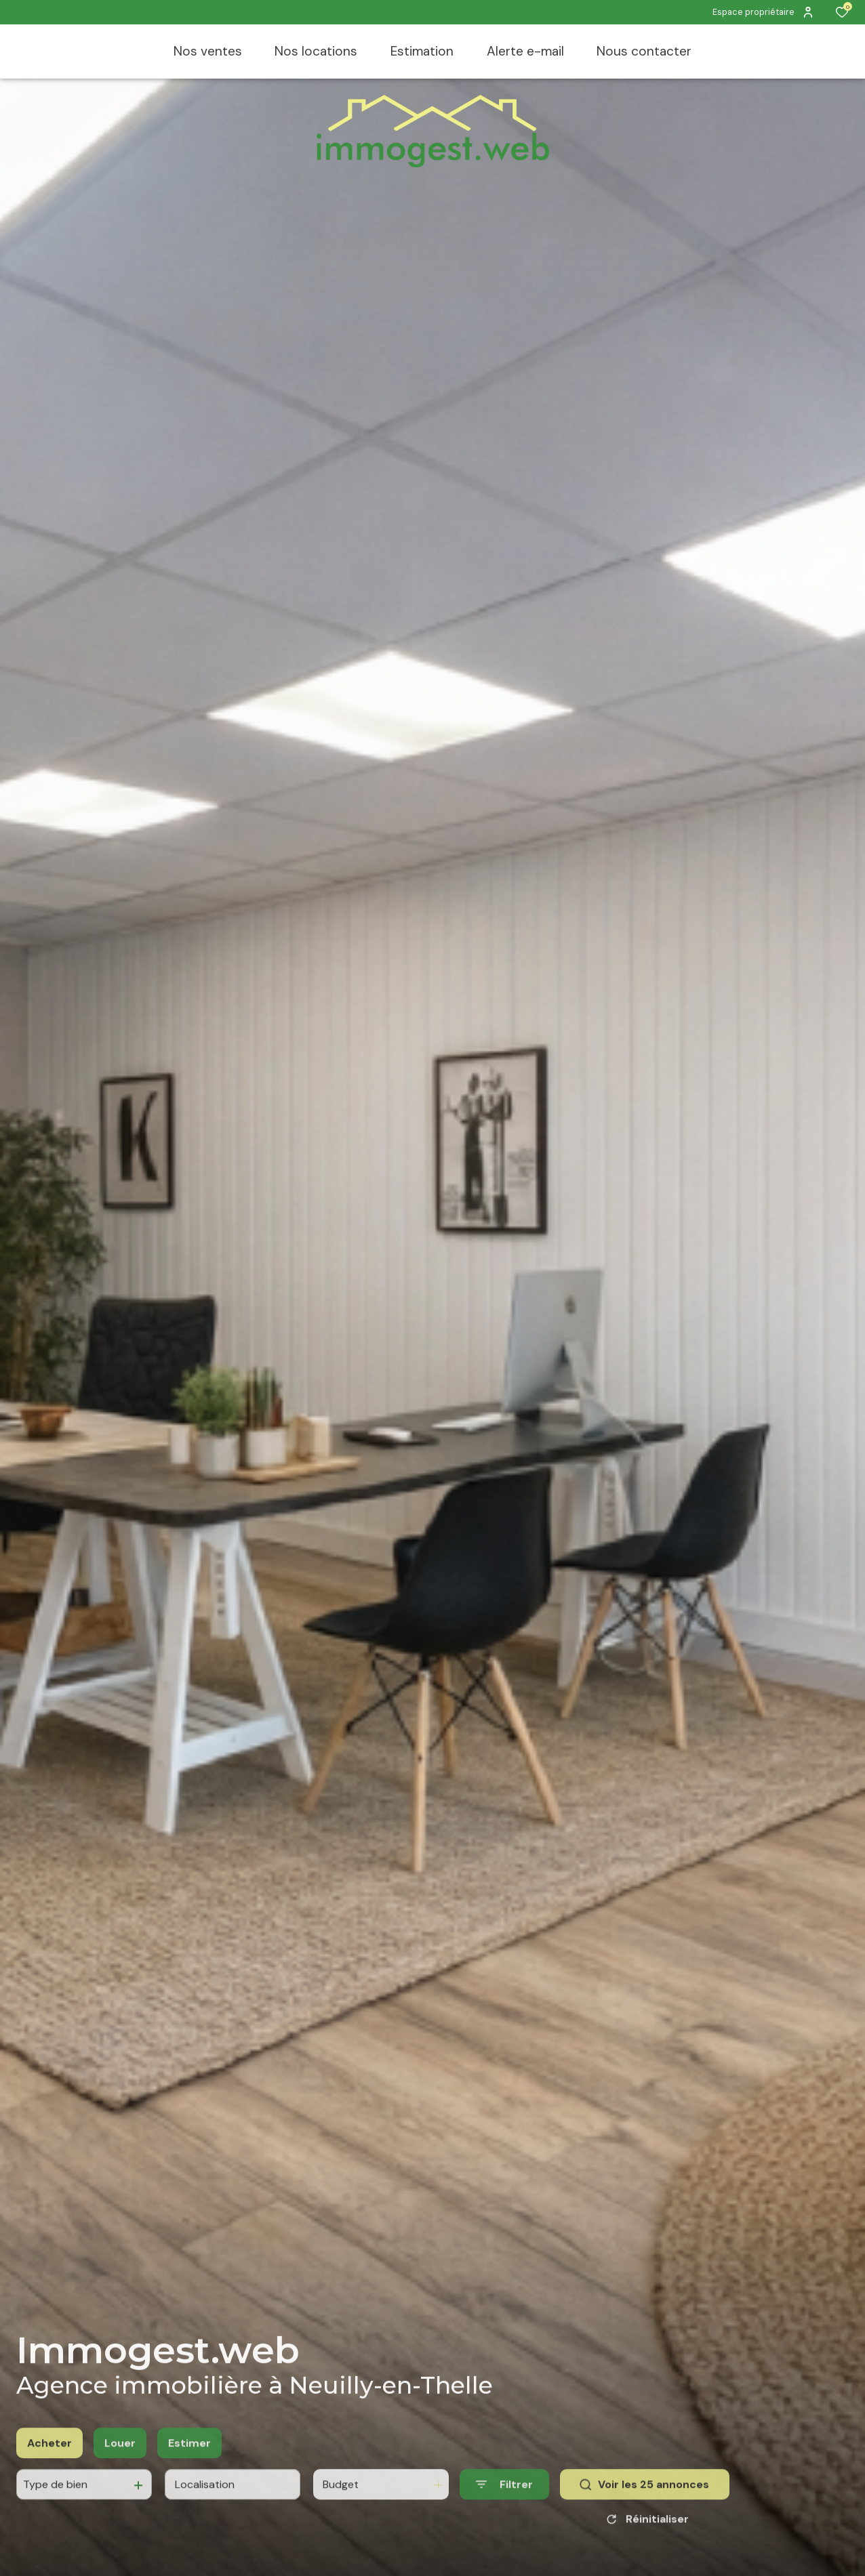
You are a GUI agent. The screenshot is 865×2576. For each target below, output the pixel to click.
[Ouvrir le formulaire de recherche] (504, 2498)
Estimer (189, 2457)
